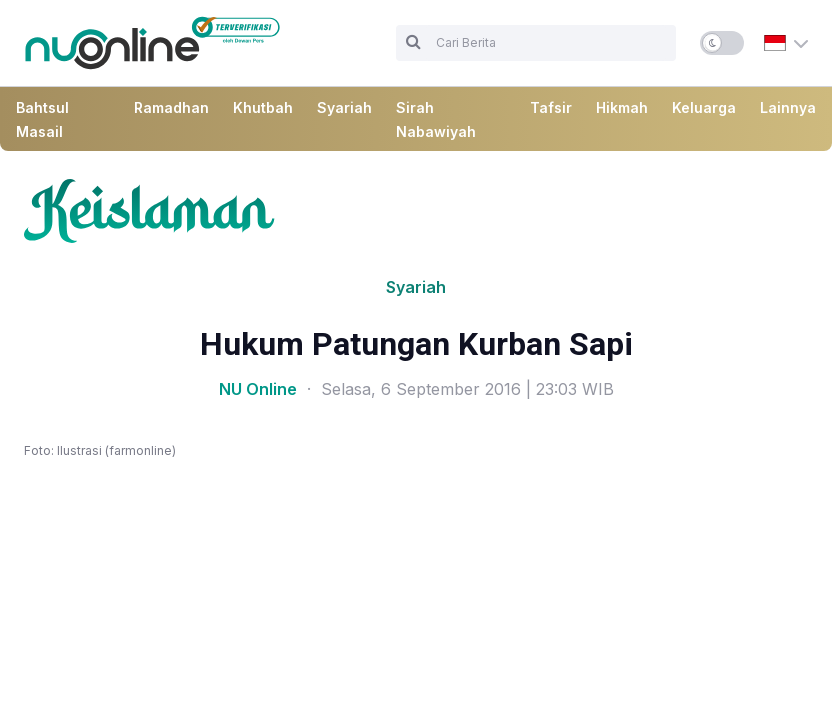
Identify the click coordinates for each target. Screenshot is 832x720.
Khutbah (263, 107)
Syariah (344, 107)
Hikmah (622, 107)
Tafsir (551, 107)
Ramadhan (171, 107)
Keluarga (704, 107)
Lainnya (788, 107)
